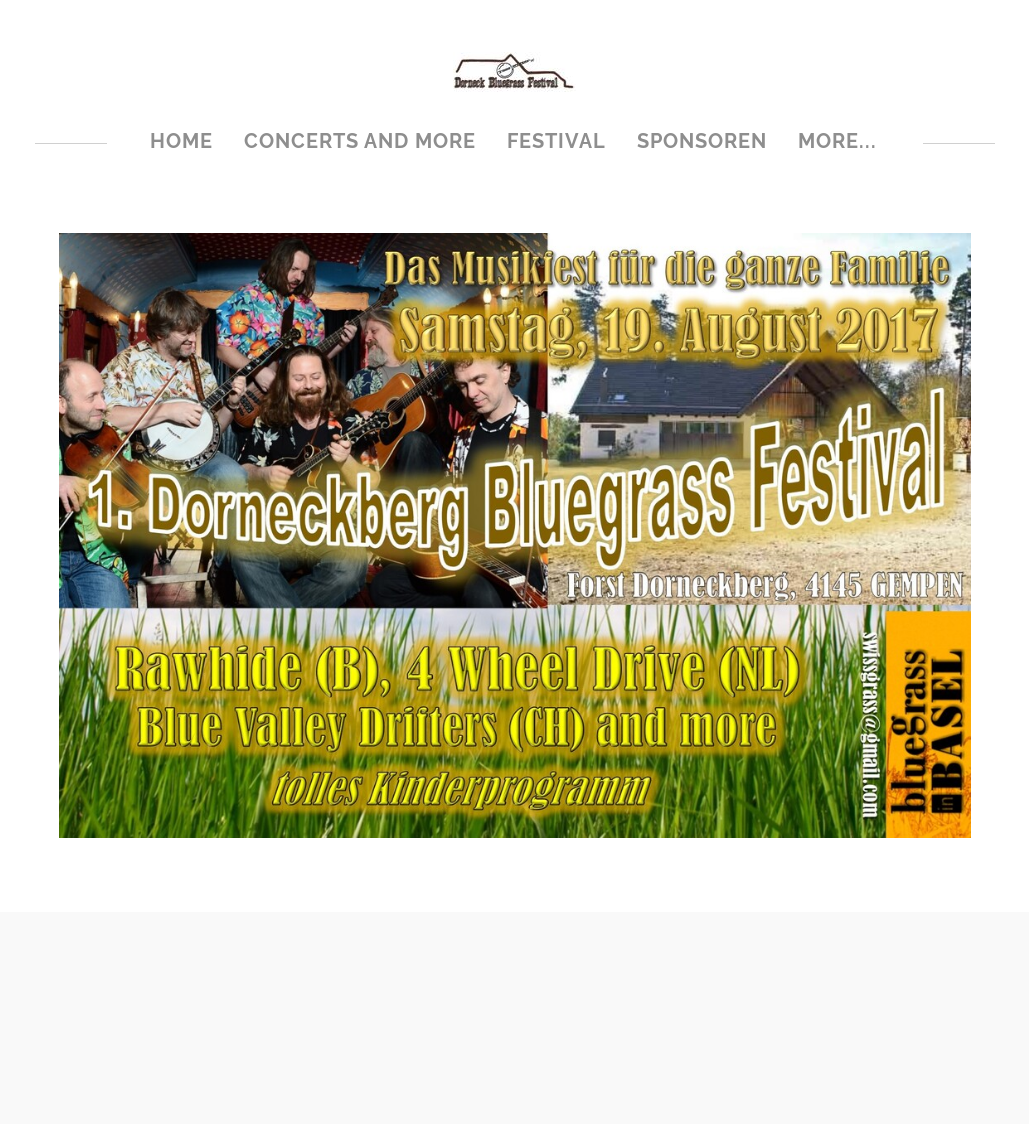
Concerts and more (360, 141)
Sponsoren (702, 141)
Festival (556, 141)
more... (837, 141)
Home (181, 141)
